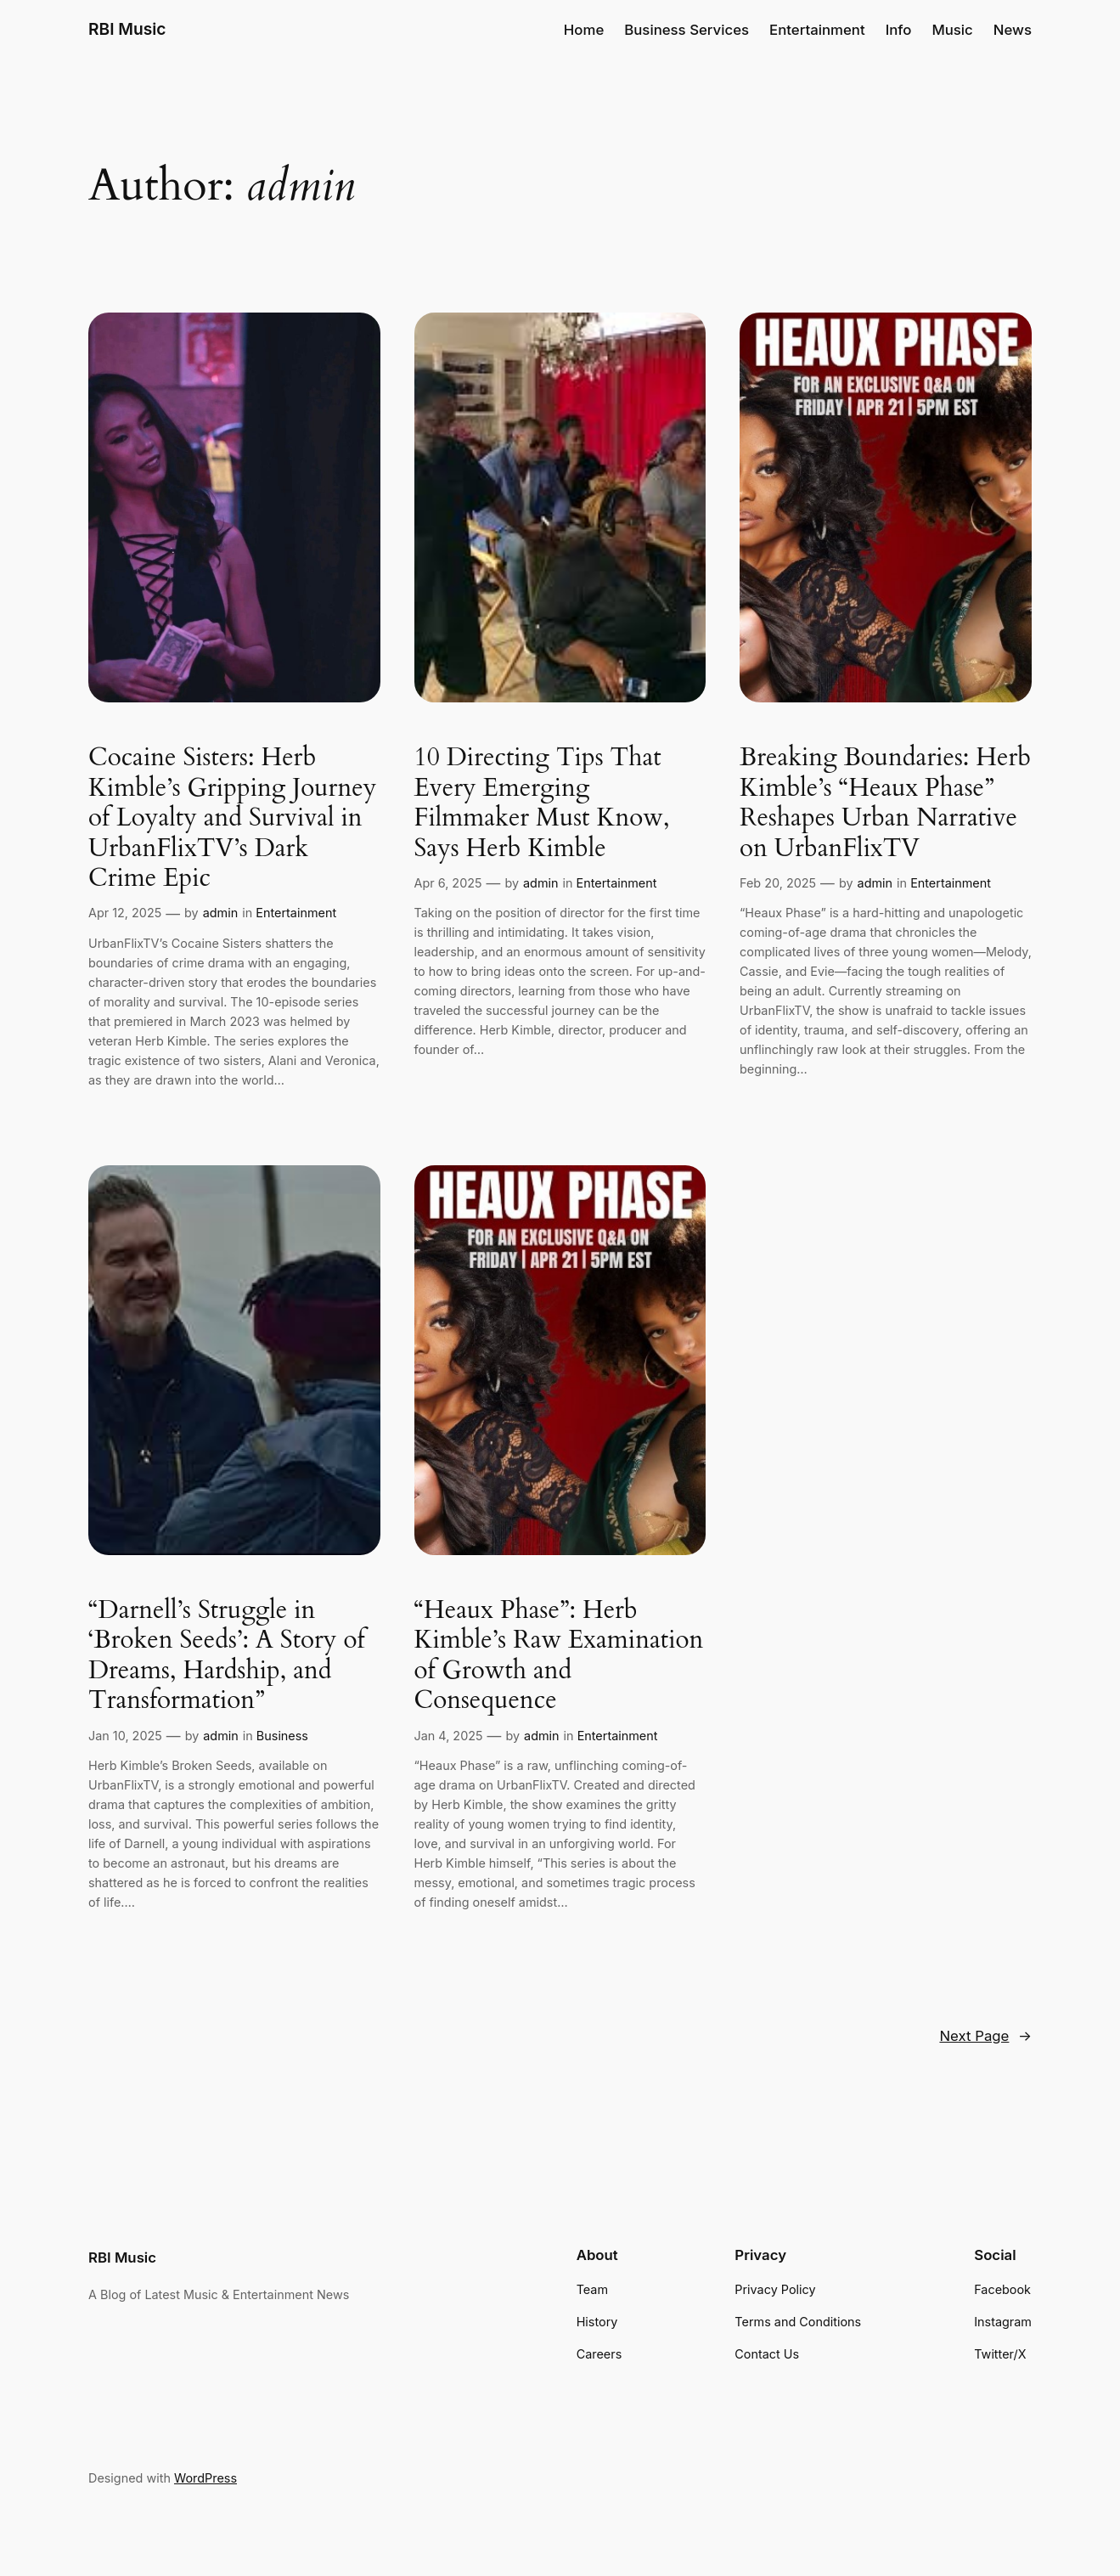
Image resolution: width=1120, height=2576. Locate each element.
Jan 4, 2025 (448, 1735)
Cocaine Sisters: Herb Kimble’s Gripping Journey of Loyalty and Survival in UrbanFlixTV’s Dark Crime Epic (232, 818)
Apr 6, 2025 (448, 883)
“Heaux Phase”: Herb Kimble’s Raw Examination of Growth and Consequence (559, 1656)
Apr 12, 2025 (124, 912)
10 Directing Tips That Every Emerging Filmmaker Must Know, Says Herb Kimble (542, 803)
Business (282, 1735)
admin (221, 912)
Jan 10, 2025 (125, 1735)
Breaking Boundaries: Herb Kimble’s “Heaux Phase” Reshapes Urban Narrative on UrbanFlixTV (885, 803)
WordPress (205, 2478)
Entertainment (296, 912)
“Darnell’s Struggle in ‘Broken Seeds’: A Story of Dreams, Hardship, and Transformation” (226, 1656)
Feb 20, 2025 (778, 883)
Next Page (985, 2036)
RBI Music (127, 29)
